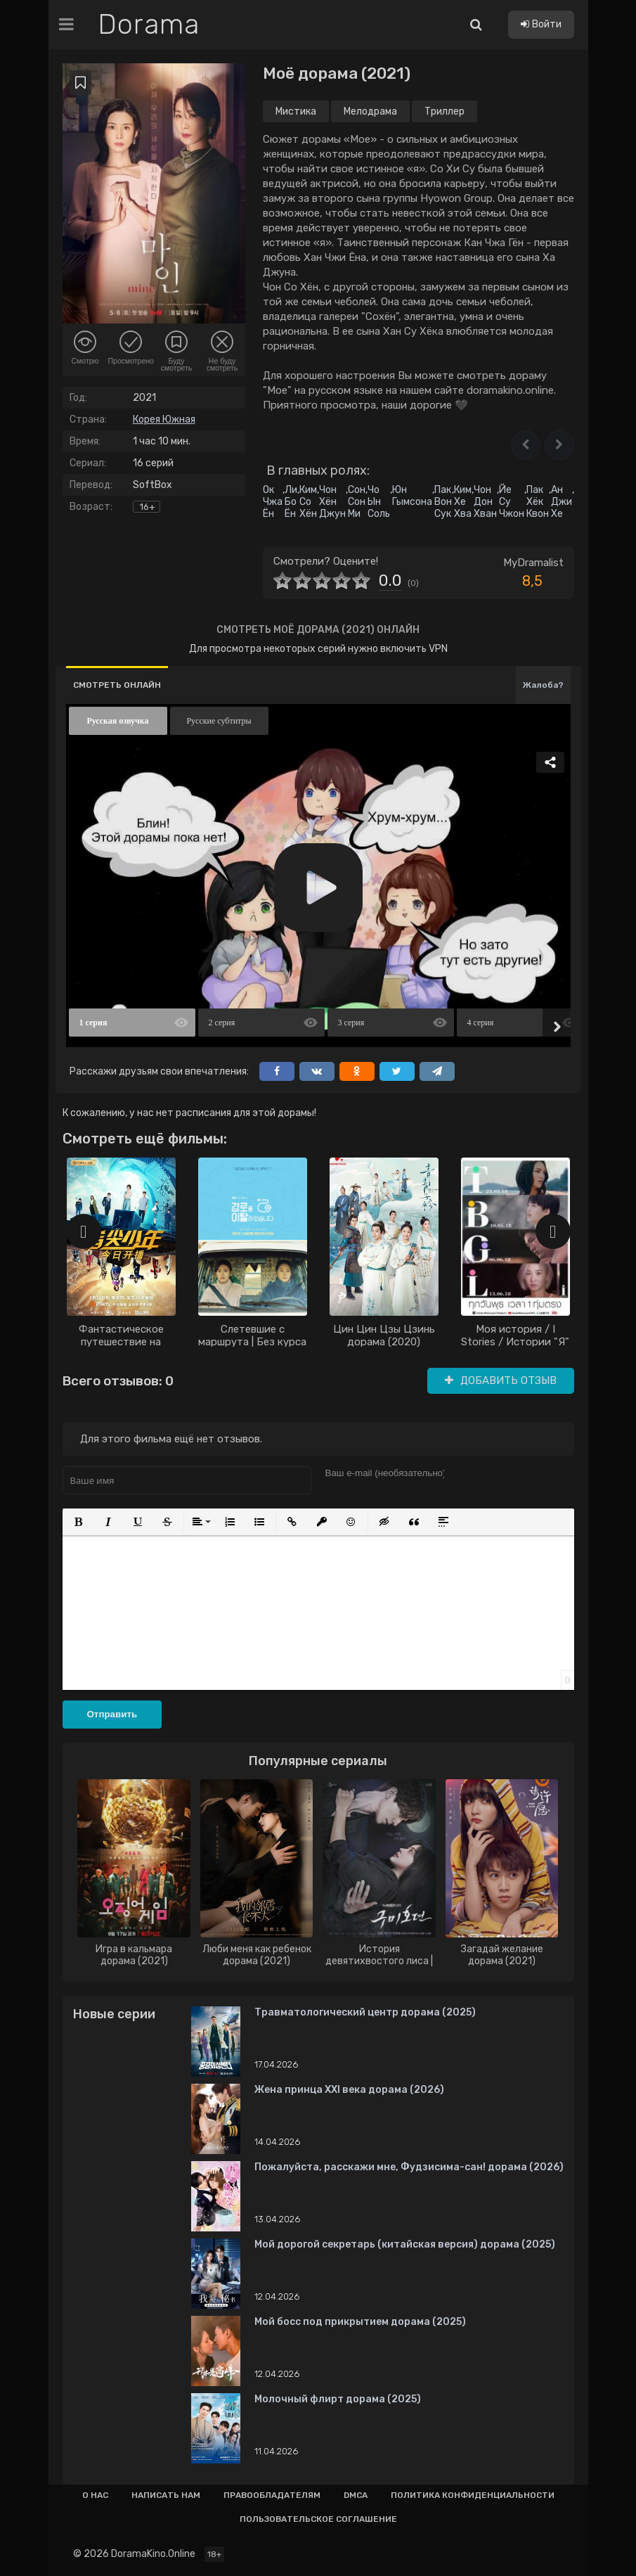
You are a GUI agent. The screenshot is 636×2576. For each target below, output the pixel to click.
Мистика (295, 111)
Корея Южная (164, 419)
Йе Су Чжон (511, 502)
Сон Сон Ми (356, 502)
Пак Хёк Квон (537, 502)
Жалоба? (543, 685)
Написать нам (165, 2495)
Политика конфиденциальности (472, 2495)
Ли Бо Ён (291, 502)
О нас (95, 2495)
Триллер (444, 111)
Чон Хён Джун (332, 502)
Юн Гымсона (412, 496)
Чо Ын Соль (379, 502)
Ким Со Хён (308, 502)
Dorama (149, 24)
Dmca (356, 2495)
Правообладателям (271, 2495)
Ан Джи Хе (561, 502)
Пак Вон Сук (443, 502)
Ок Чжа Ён (273, 502)
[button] (525, 445)
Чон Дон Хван (485, 502)
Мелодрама (370, 111)
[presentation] (83, 1231)
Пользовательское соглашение (318, 2519)
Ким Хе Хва (463, 502)
